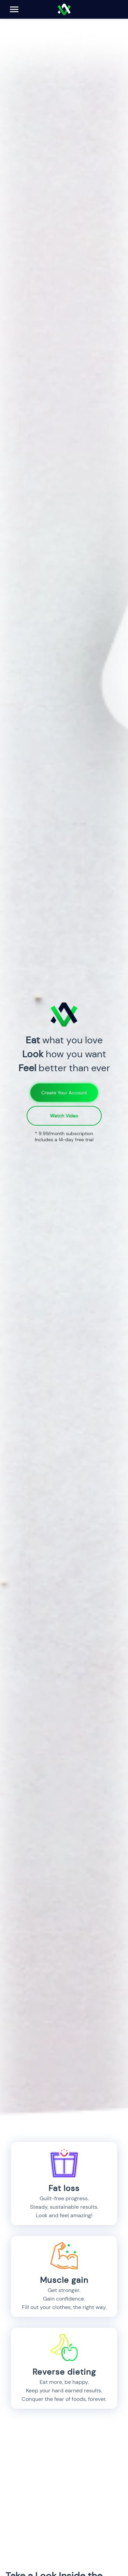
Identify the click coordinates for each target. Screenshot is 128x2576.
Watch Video (64, 1116)
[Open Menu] (14, 9)
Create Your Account (64, 1093)
